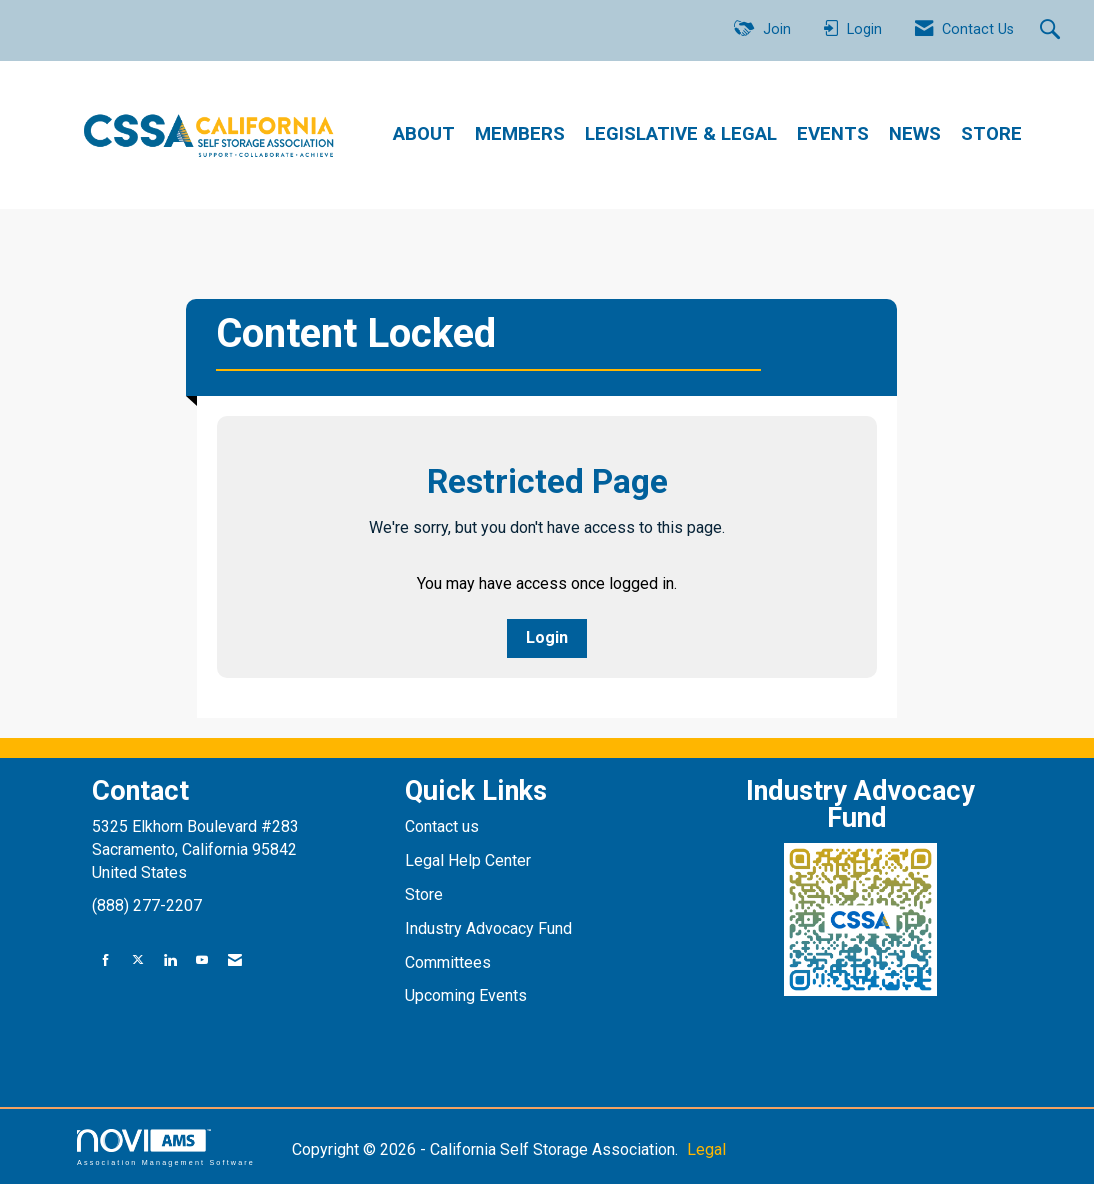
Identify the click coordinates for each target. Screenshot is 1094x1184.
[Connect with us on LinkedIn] (170, 960)
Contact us (444, 826)
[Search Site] (1052, 31)
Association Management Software (166, 1147)
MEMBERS (520, 134)
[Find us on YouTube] (202, 960)
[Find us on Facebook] (106, 960)
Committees (448, 962)
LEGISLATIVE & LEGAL (681, 134)
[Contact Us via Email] (235, 960)
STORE (991, 134)
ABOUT (424, 134)
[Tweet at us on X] (138, 960)
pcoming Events (473, 995)
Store (426, 894)
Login (547, 637)
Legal (706, 1149)
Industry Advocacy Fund (488, 928)
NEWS (915, 134)
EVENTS (833, 134)
